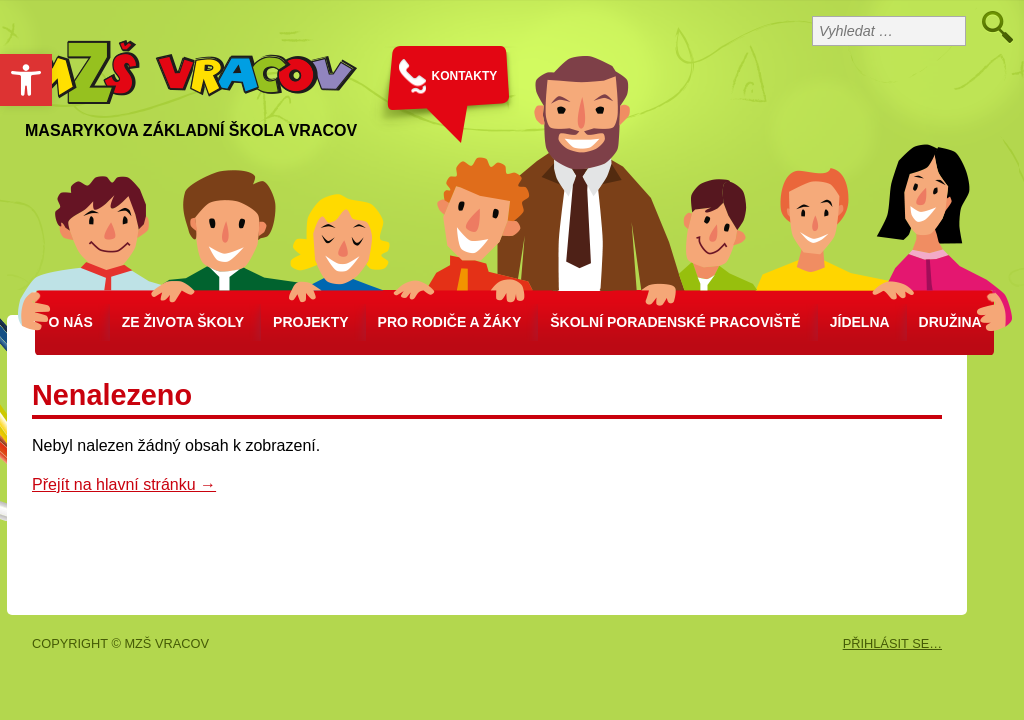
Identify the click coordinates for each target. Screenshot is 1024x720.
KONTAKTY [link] (465, 76)
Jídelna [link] (860, 322)
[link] (26, 80)
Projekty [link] (310, 322)
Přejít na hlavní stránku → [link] (124, 484)
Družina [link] (950, 322)
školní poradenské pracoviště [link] (675, 322)
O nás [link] (70, 322)
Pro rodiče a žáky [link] (450, 322)
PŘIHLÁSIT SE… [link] (892, 643)
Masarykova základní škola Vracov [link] (191, 130)
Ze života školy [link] (183, 322)
